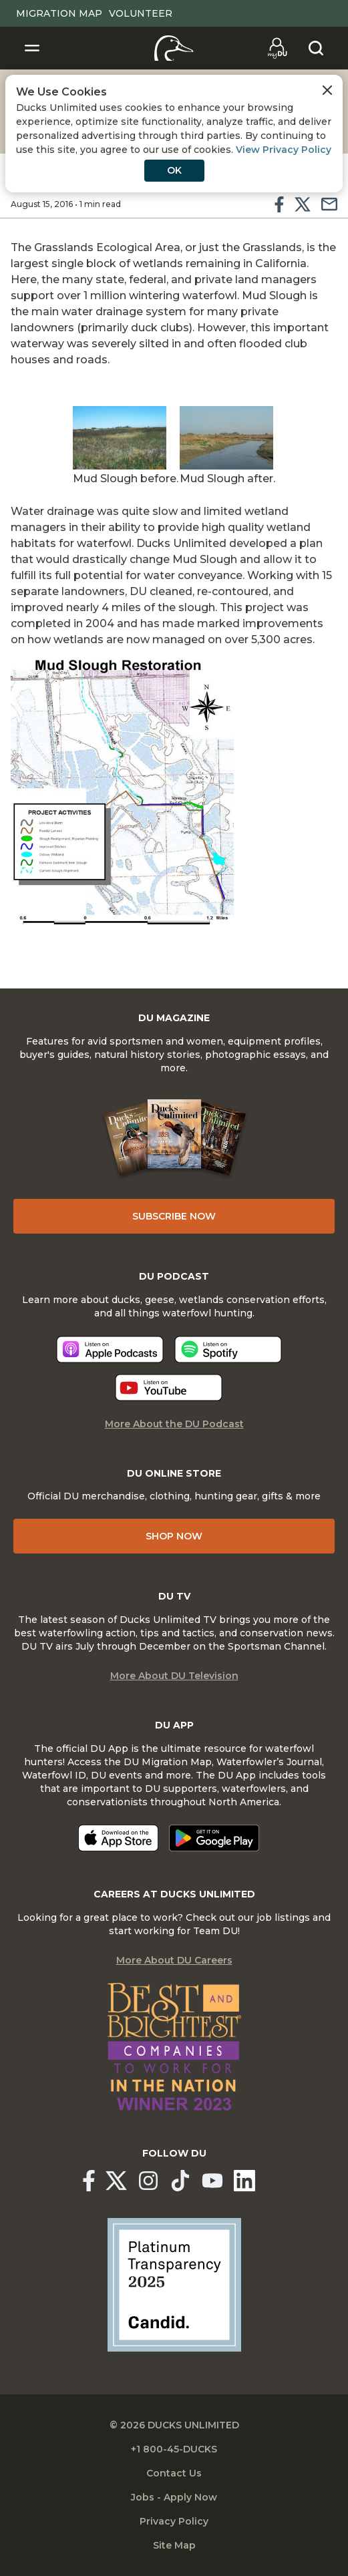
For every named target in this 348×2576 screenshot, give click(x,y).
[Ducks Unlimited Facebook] (89, 2180)
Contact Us (174, 2473)
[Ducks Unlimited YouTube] (212, 2180)
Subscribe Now (174, 1216)
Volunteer (140, 13)
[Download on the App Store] (118, 1838)
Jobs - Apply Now (174, 2497)
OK (174, 170)
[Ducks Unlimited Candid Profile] (174, 2284)
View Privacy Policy (283, 150)
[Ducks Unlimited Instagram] (148, 2180)
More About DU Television (174, 1676)
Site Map (174, 2545)
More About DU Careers (174, 1960)
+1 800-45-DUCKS (174, 2449)
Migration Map (59, 13)
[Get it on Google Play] (214, 1838)
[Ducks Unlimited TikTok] (180, 2180)
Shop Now (174, 1536)
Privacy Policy (174, 2521)
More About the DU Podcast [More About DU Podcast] (174, 1424)
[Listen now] (110, 1349)
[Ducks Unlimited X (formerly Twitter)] (116, 2180)
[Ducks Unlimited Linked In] (244, 2180)
